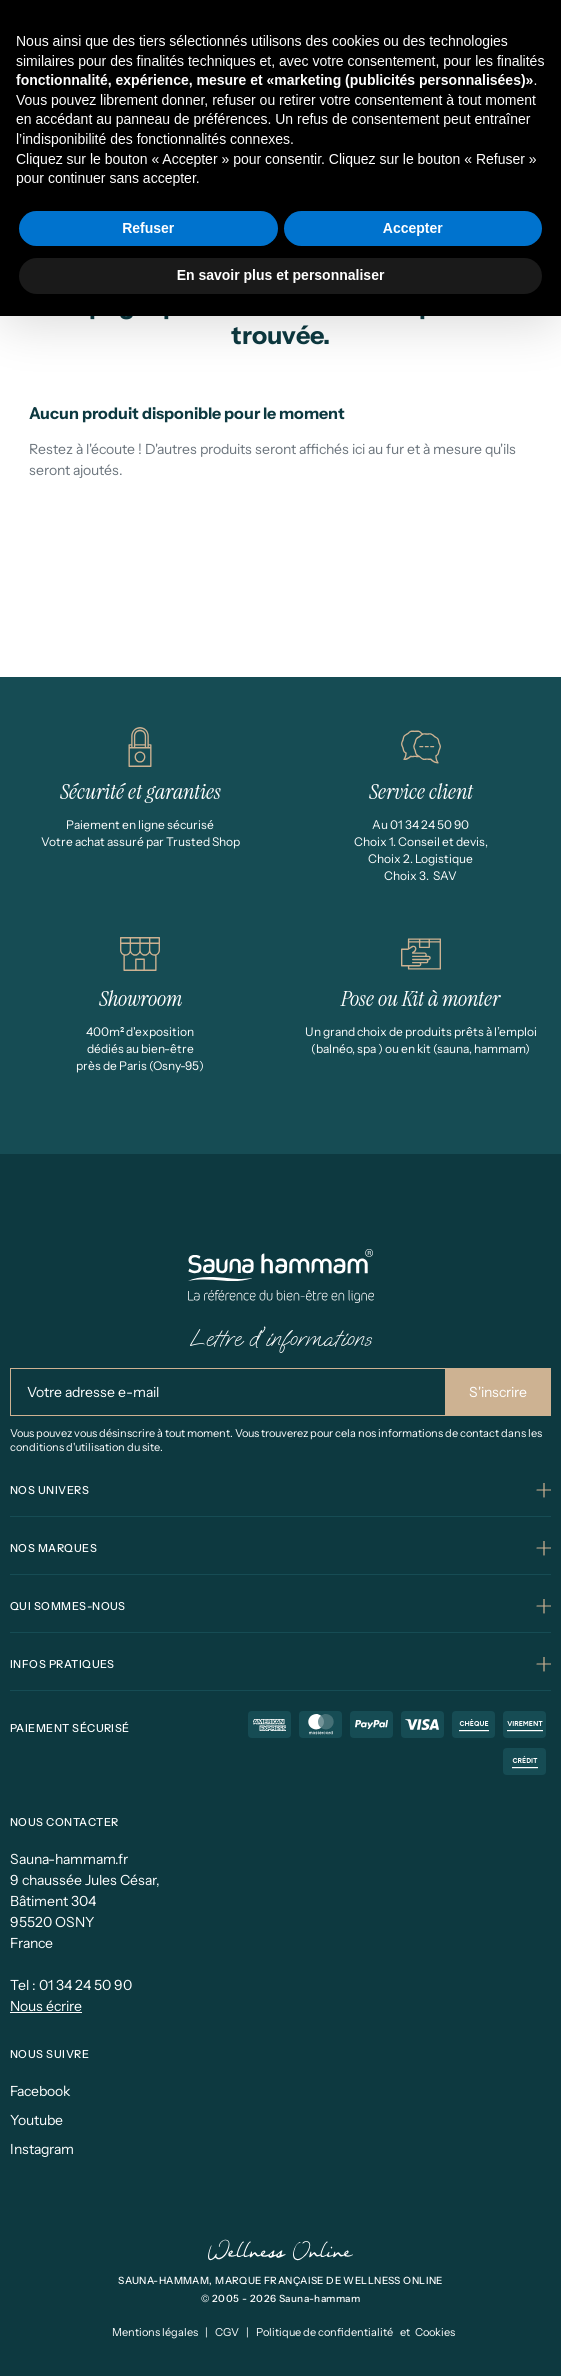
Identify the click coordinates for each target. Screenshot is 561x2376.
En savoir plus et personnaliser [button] (281, 275)
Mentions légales (155, 2332)
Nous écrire (46, 2006)
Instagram (42, 2149)
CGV (227, 2332)
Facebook (40, 2091)
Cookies (435, 2332)
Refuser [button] (148, 228)
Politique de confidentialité (324, 2332)
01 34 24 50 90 (85, 1985)
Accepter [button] (413, 228)
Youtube (36, 2120)
